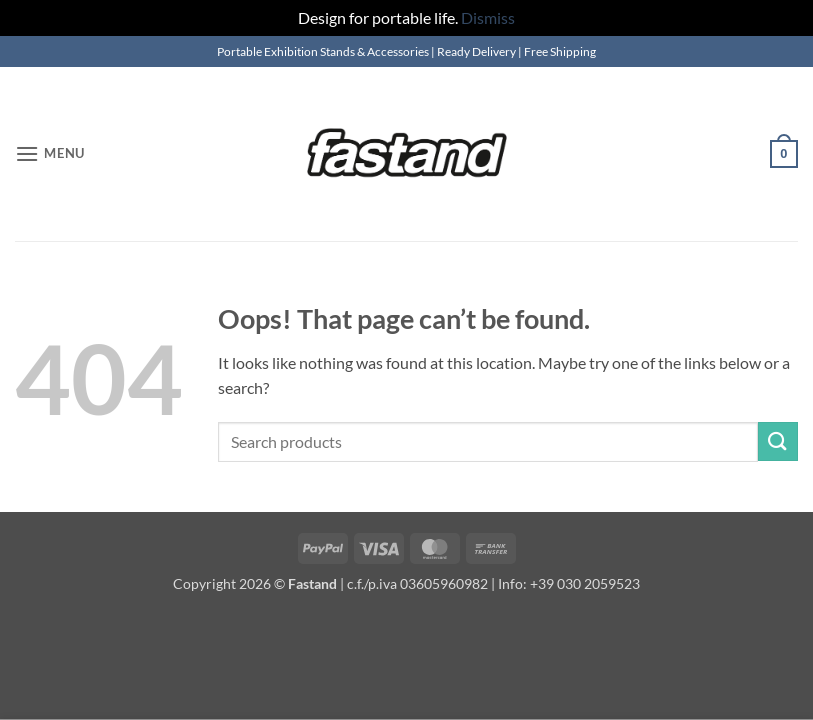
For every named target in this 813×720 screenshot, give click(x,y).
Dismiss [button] (488, 17)
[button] (50, 153)
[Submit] (778, 441)
